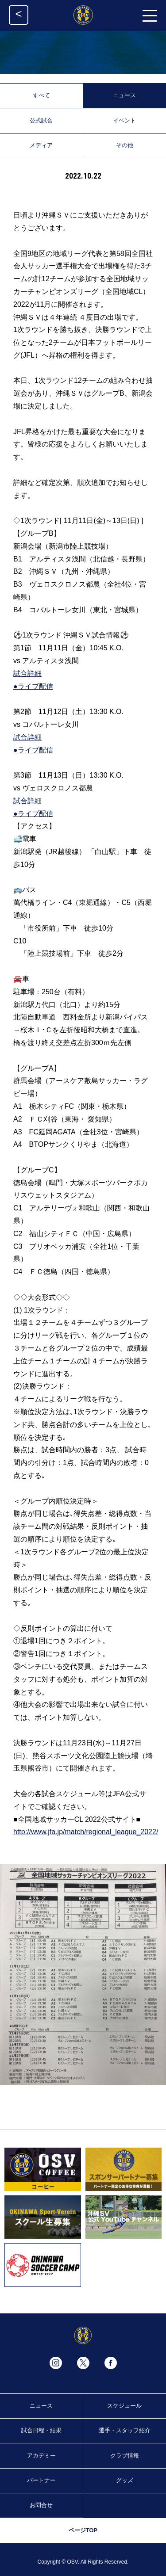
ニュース (124, 95)
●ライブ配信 (33, 686)
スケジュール (124, 2405)
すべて (41, 95)
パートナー (41, 2480)
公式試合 (41, 120)
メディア (41, 145)
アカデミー (41, 2455)
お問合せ (41, 2505)
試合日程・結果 (41, 2430)
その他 (124, 145)
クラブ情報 (124, 2455)
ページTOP (83, 2530)
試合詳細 (27, 673)
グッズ (124, 2480)
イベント (124, 120)
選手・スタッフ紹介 (125, 2430)
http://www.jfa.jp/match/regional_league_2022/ (85, 1832)
